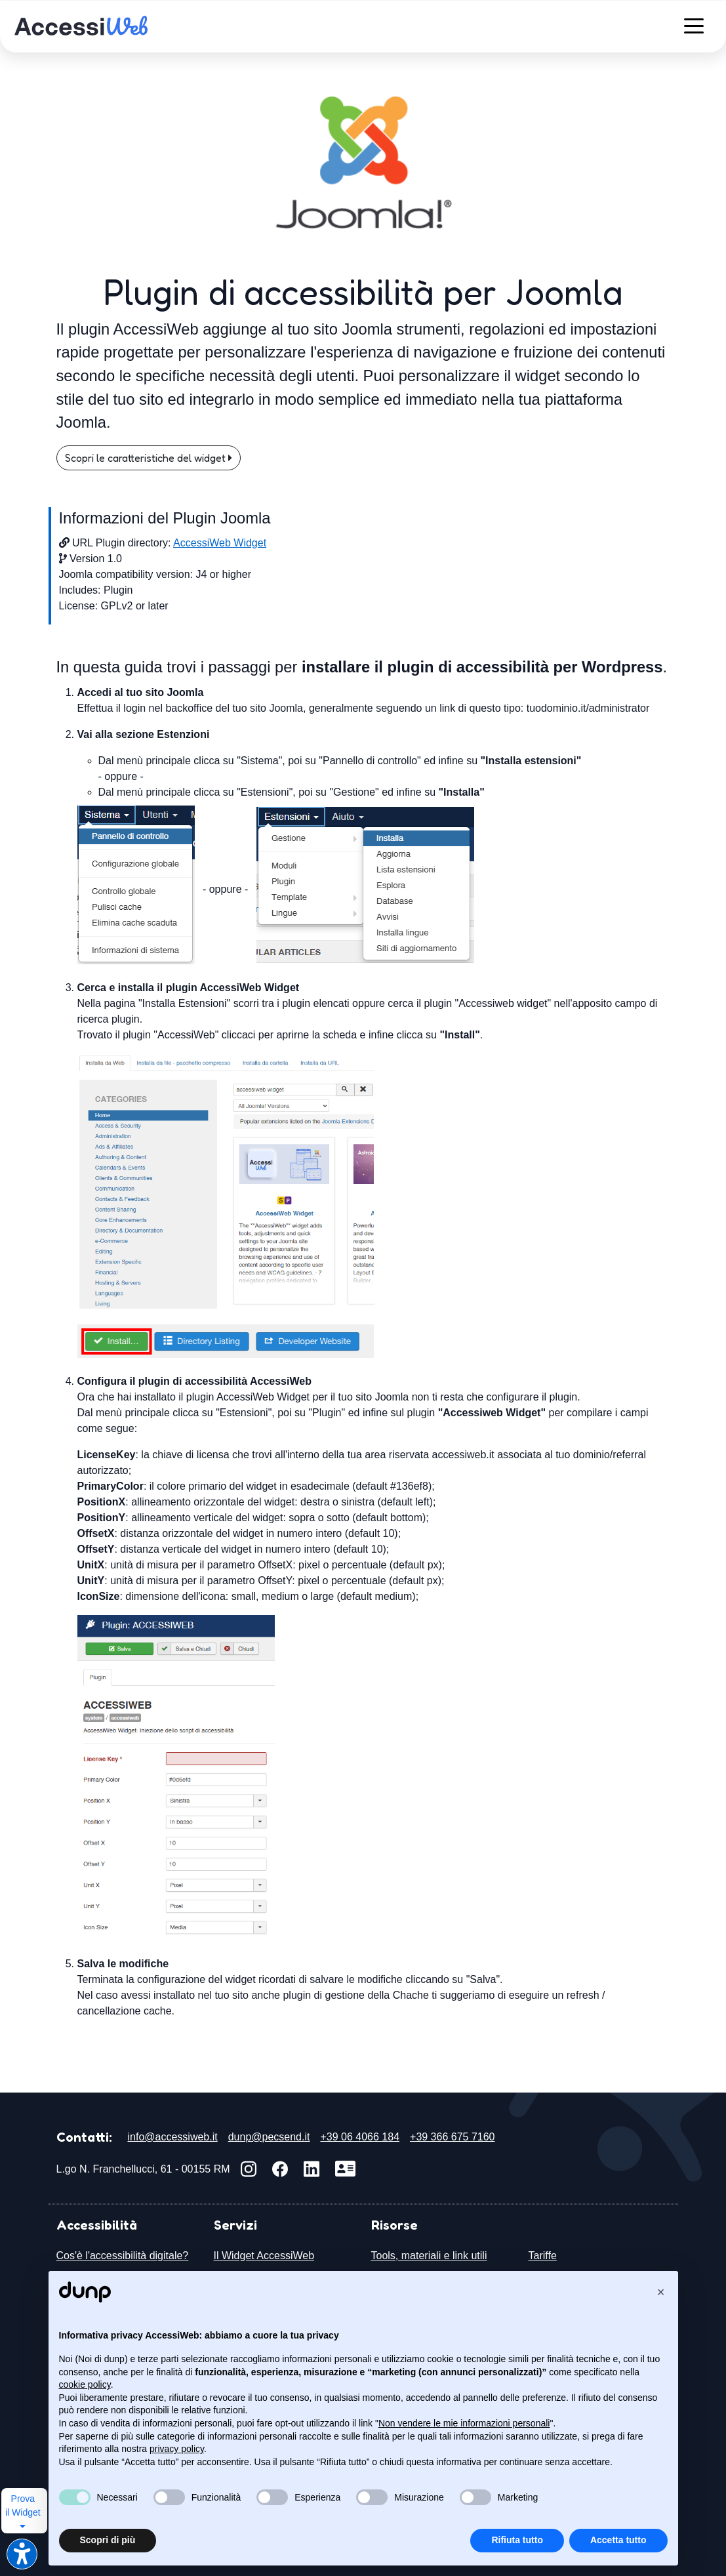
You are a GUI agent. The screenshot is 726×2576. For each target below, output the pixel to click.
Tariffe (543, 2255)
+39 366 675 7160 (452, 2136)
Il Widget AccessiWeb (264, 2255)
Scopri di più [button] (108, 2540)
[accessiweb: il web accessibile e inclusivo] (81, 25)
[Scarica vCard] (345, 2169)
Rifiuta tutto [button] (517, 2540)
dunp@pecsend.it (269, 2136)
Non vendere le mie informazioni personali (464, 2423)
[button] (661, 2291)
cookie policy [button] (85, 2384)
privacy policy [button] (177, 2448)
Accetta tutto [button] (618, 2540)
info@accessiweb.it (173, 2136)
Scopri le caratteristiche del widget (148, 457)
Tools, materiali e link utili (429, 2255)
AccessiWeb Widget (219, 542)
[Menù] (694, 25)
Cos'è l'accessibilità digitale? (122, 2255)
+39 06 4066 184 (359, 2136)
